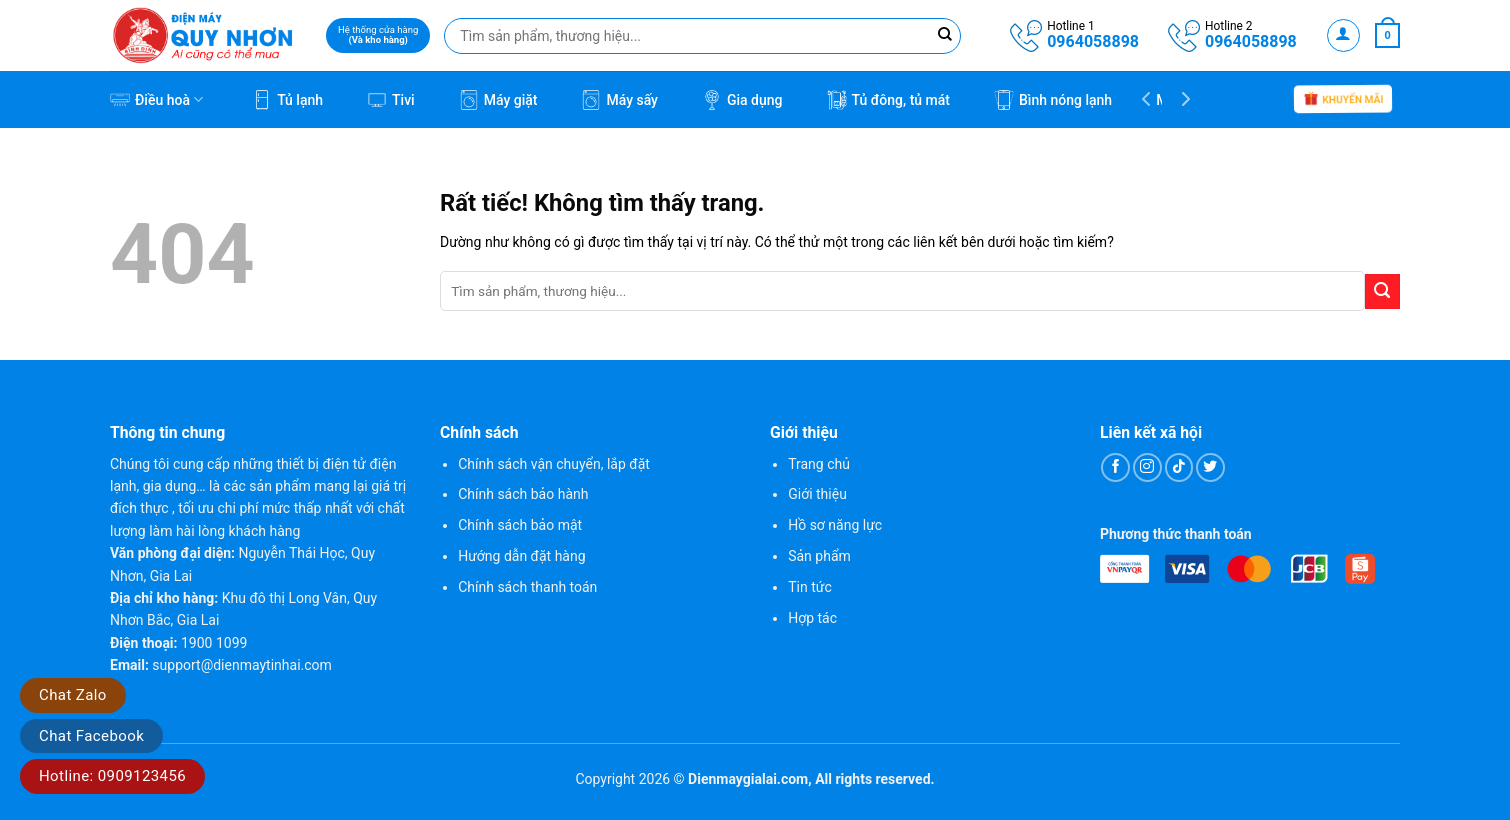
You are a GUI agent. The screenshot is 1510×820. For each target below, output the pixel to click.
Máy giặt (498, 100)
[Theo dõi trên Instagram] (1147, 467)
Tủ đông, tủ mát (888, 100)
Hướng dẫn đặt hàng (521, 556)
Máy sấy (619, 100)
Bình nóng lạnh (1053, 100)
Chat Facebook (91, 736)
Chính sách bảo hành (523, 494)
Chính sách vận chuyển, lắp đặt (554, 464)
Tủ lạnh (287, 100)
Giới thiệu (817, 494)
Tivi (391, 100)
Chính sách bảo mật (520, 525)
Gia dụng (742, 100)
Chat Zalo (73, 695)
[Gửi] (1382, 291)
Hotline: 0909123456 (112, 776)
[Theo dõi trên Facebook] (1115, 467)
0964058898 (1093, 41)
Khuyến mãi (1343, 100)
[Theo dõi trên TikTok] (1179, 467)
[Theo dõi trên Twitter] (1210, 467)
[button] (1343, 35)
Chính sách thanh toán (527, 587)
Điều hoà (156, 100)
